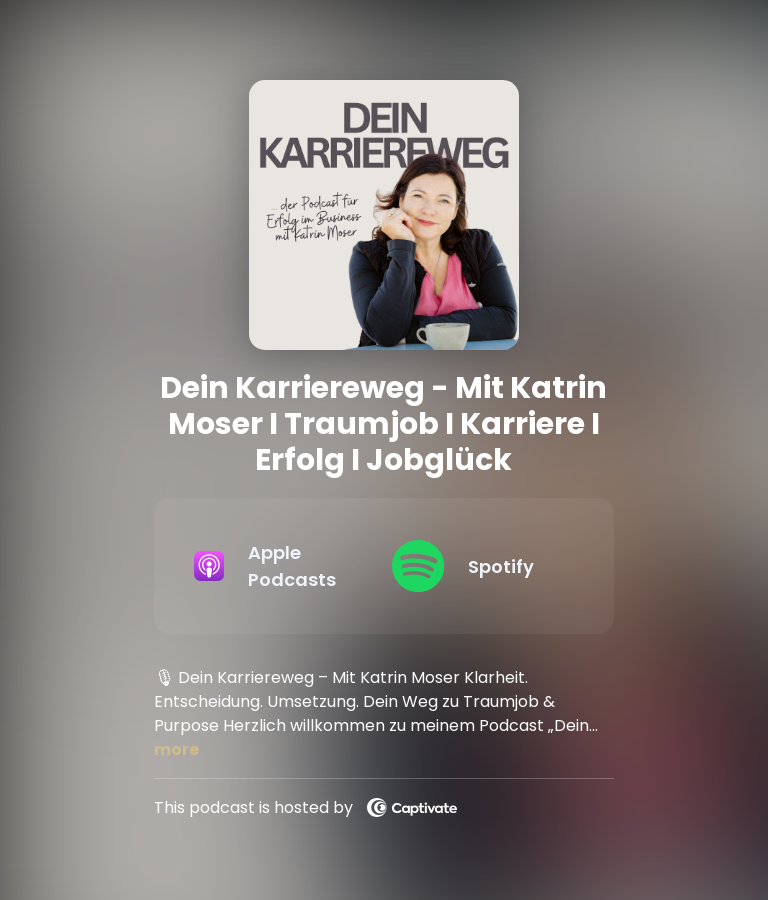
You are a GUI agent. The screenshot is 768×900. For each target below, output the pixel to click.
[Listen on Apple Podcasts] (277, 566)
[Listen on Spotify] (475, 566)
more (176, 749)
